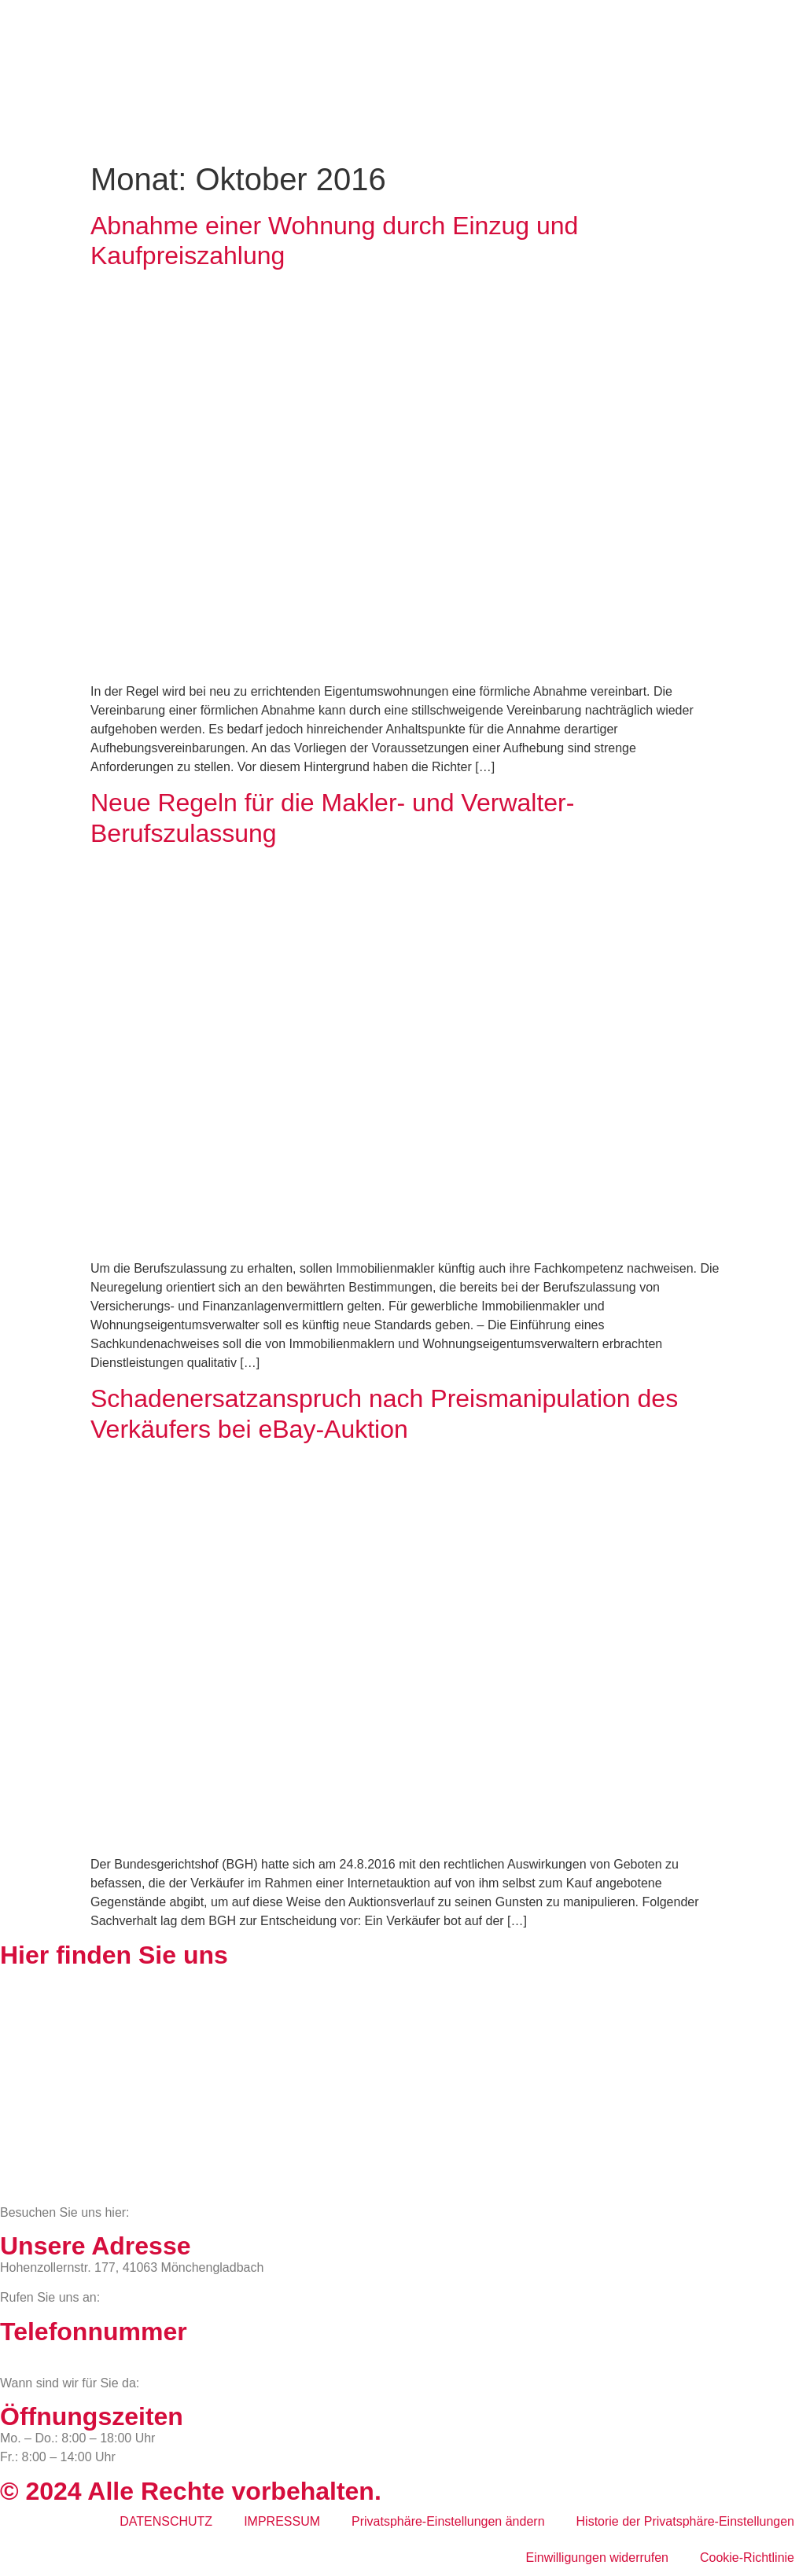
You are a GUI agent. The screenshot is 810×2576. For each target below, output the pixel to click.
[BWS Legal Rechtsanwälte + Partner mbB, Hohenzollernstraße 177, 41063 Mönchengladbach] (405, 2085)
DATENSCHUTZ (166, 2521)
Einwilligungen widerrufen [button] (597, 2557)
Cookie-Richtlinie (747, 2557)
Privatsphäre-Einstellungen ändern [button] (448, 2521)
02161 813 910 (65, 2353)
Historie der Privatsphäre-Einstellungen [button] (685, 2521)
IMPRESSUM (282, 2521)
